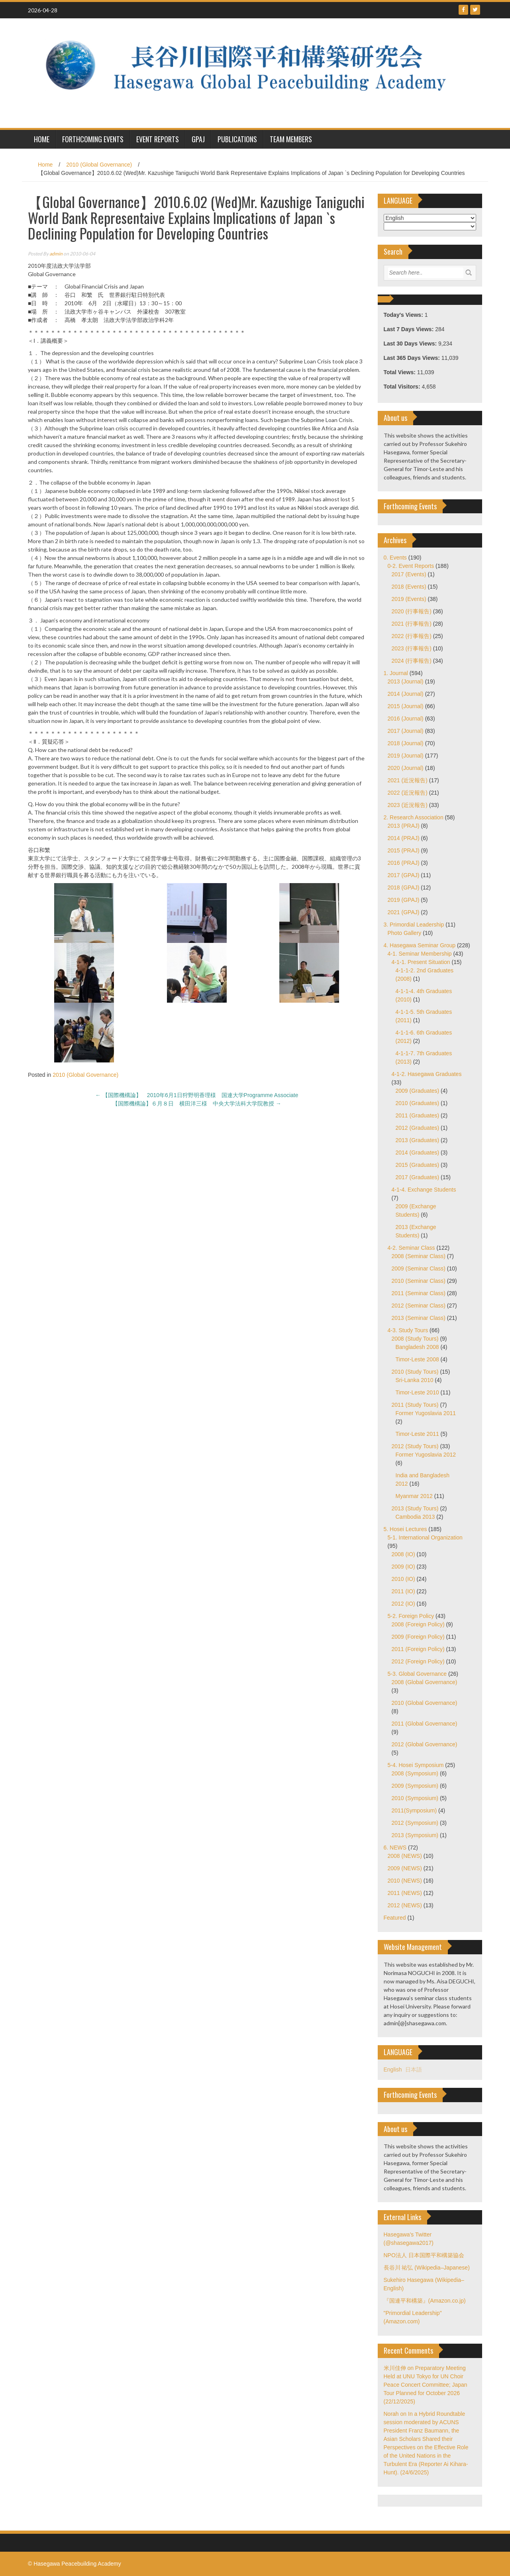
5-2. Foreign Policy (411, 1616)
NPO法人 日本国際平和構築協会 (424, 2255)
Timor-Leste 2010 (417, 1392)
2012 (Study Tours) (415, 1446)
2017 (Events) (409, 574)
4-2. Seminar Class (411, 1248)
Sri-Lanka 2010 (415, 1380)
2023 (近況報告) (408, 805)
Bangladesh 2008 (417, 1347)
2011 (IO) (403, 1591)
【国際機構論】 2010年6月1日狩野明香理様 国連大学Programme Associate (199, 1095)
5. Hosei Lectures (405, 1529)
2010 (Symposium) (415, 1798)
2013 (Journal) (406, 681)
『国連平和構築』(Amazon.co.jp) (425, 2300)
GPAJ (198, 139)
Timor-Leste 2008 (417, 1359)
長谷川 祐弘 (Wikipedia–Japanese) (427, 2267)
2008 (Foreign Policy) (418, 1624)
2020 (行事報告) (412, 611)
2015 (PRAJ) (404, 850)
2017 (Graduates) (417, 1177)
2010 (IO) (403, 1579)
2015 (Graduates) (417, 1165)
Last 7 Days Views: (409, 329)
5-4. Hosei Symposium (416, 1765)
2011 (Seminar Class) (418, 1293)
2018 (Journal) (406, 743)
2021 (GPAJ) (404, 912)
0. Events (395, 557)
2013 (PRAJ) (404, 826)
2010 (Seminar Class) (418, 1281)
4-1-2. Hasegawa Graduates (427, 1074)
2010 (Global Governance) (99, 164)
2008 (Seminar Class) (418, 1256)
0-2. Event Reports (411, 566)
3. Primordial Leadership (414, 924)
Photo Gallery (405, 933)
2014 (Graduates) (417, 1152)
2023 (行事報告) (412, 648)
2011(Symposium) (414, 1810)
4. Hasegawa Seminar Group (420, 945)
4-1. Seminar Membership (420, 953)
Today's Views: (404, 315)
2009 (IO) (403, 1566)
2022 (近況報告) (408, 792)
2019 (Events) (409, 599)
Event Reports (157, 139)
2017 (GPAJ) (404, 875)
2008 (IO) (403, 1554)
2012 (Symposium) (415, 1823)
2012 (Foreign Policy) (418, 1661)
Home (45, 164)
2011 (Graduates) (417, 1115)
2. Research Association (413, 817)
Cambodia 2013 (415, 1517)
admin (56, 254)
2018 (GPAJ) (404, 887)
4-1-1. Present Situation (421, 962)
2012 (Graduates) (417, 1128)
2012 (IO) (403, 1603)
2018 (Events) (409, 586)
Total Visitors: (403, 386)
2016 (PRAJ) (404, 863)
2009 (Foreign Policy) (418, 1637)
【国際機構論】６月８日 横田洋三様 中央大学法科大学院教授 (196, 1103)
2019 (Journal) (406, 755)
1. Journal (396, 673)
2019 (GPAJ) (404, 900)
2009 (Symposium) (415, 1786)
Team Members (291, 139)
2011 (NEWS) (405, 1893)
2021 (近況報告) (408, 780)
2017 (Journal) (406, 731)
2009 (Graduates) (417, 1091)
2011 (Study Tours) (415, 1405)
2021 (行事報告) (412, 623)
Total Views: (400, 372)
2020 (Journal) (406, 768)
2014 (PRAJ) (404, 838)
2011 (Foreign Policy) (418, 1649)
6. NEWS (395, 1847)
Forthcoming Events (93, 139)
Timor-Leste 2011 (417, 1434)
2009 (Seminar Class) (418, 1268)
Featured (395, 1917)
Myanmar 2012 (414, 1496)
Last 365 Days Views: (412, 358)
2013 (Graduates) (417, 1140)
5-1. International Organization (425, 1537)
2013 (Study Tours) (415, 1508)
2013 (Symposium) (415, 1835)
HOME (41, 139)
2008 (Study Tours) (415, 1338)
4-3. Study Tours (408, 1330)
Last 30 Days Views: (411, 343)
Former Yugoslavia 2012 (426, 1454)
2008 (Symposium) (415, 1773)
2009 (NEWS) (405, 1868)
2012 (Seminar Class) (418, 1305)
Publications (237, 139)
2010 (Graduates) (417, 1103)
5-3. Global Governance (417, 1674)
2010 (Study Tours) (415, 1371)
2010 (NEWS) (405, 1880)
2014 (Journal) (406, 694)
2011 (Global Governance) (424, 1723)
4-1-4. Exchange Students (424, 1189)
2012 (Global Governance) (424, 1744)
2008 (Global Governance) (424, 1682)
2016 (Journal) (406, 718)
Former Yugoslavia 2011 (426, 1413)
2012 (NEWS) (405, 1905)
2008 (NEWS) (405, 1856)
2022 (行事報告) (412, 636)
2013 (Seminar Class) (418, 1318)
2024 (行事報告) (412, 661)
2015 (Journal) (406, 706)
